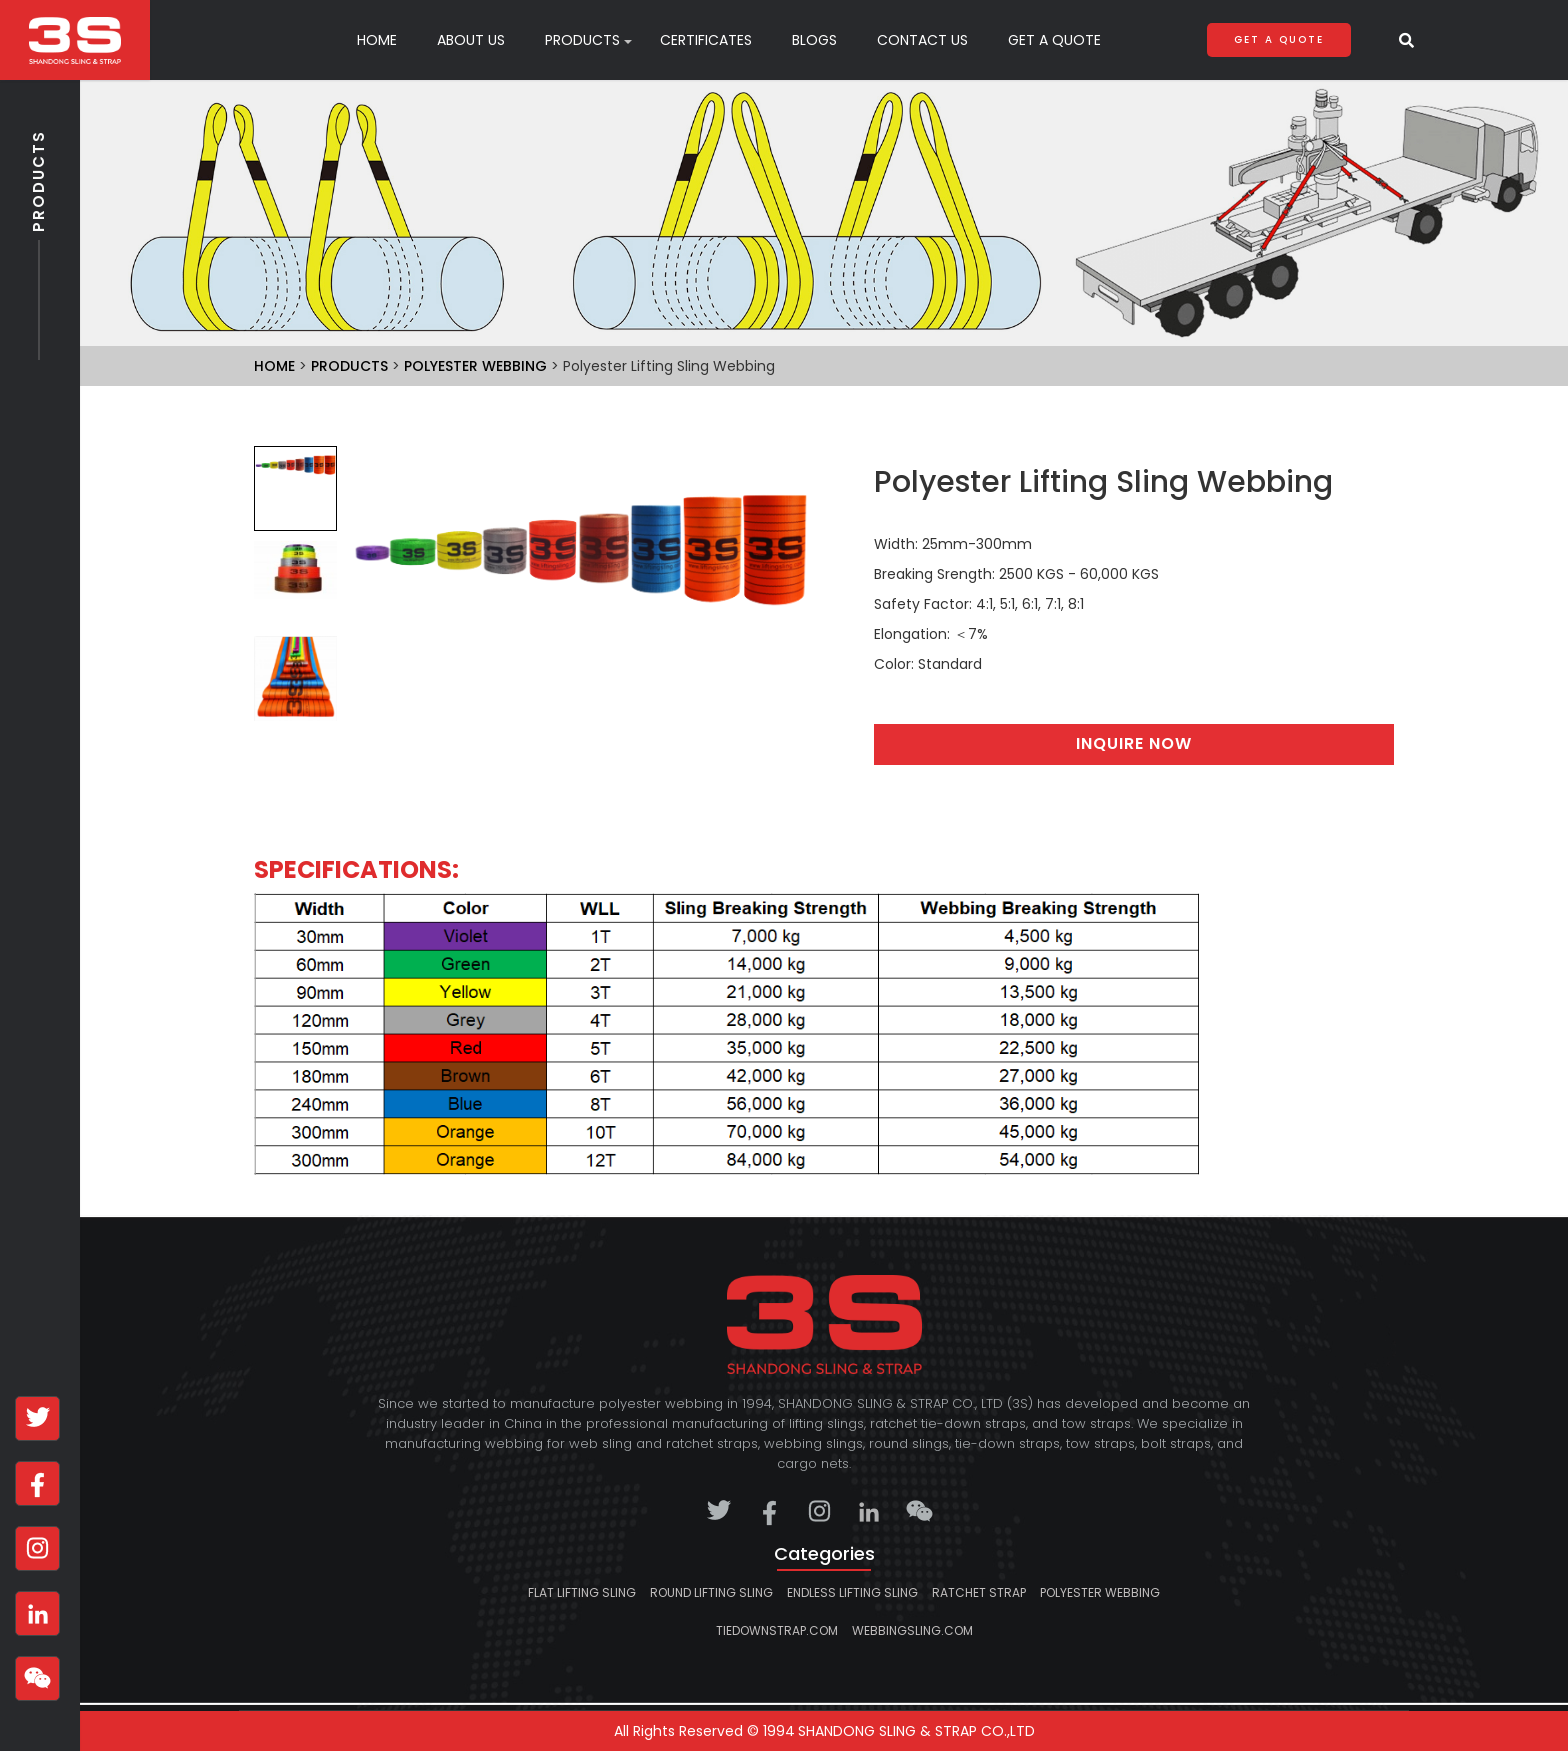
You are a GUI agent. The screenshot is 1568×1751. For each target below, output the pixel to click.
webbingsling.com (912, 1630)
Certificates (706, 40)
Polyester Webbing (475, 366)
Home (377, 40)
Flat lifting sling (582, 1592)
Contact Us (922, 40)
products (582, 40)
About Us (471, 40)
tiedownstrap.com (777, 1630)
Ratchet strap (979, 1592)
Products (38, 239)
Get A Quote (1054, 40)
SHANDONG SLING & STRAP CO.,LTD (916, 1731)
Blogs (814, 40)
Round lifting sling (711, 1592)
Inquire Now (1134, 743)
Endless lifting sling (852, 1592)
